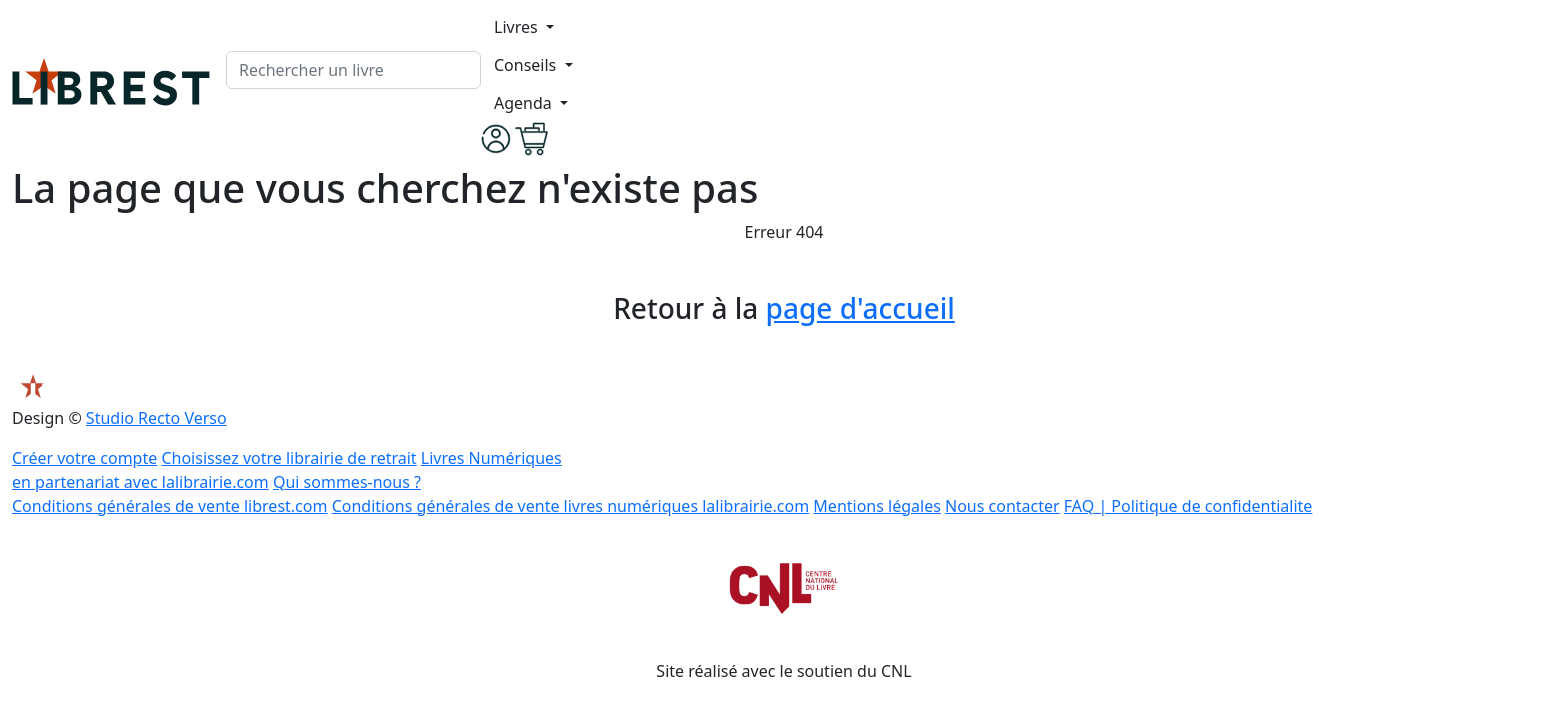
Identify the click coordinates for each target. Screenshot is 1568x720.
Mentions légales (877, 506)
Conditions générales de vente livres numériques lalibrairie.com (571, 506)
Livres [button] (518, 27)
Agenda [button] (525, 103)
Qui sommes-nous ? (347, 482)
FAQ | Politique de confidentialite (1188, 506)
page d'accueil (860, 308)
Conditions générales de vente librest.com (169, 506)
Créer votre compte (84, 458)
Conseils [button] (527, 65)
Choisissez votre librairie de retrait (288, 458)
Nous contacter (1002, 506)
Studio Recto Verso (156, 418)
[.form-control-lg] (353, 70)
